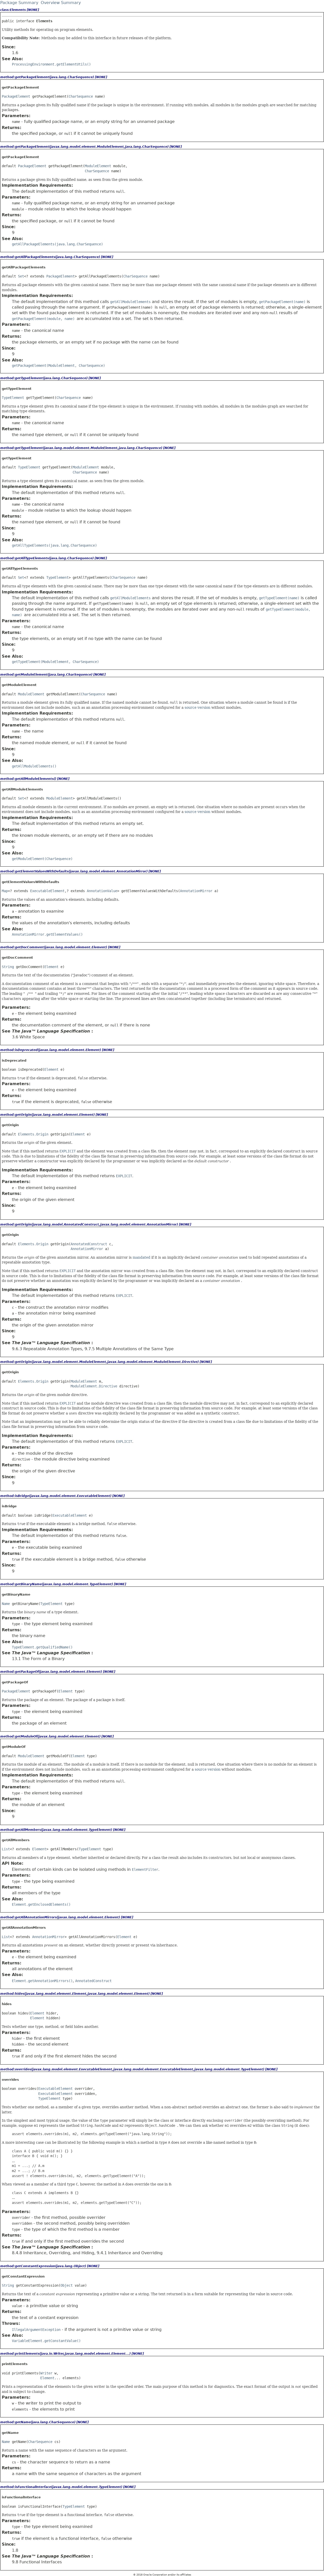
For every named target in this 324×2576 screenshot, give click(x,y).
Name (6, 1604)
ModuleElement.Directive (94, 1386)
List (6, 1849)
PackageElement (16, 96)
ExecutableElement (47, 891)
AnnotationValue (102, 891)
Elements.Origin (33, 1134)
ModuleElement (98, 166)
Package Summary (19, 2)
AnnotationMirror (196, 891)
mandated (141, 1257)
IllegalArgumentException (36, 2330)
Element (51, 967)
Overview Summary (61, 2)
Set (21, 276)
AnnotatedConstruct (89, 1244)
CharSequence (81, 96)
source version (198, 707)
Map (5, 891)
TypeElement (13, 398)
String (8, 967)
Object (66, 2285)
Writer (46, 2373)
